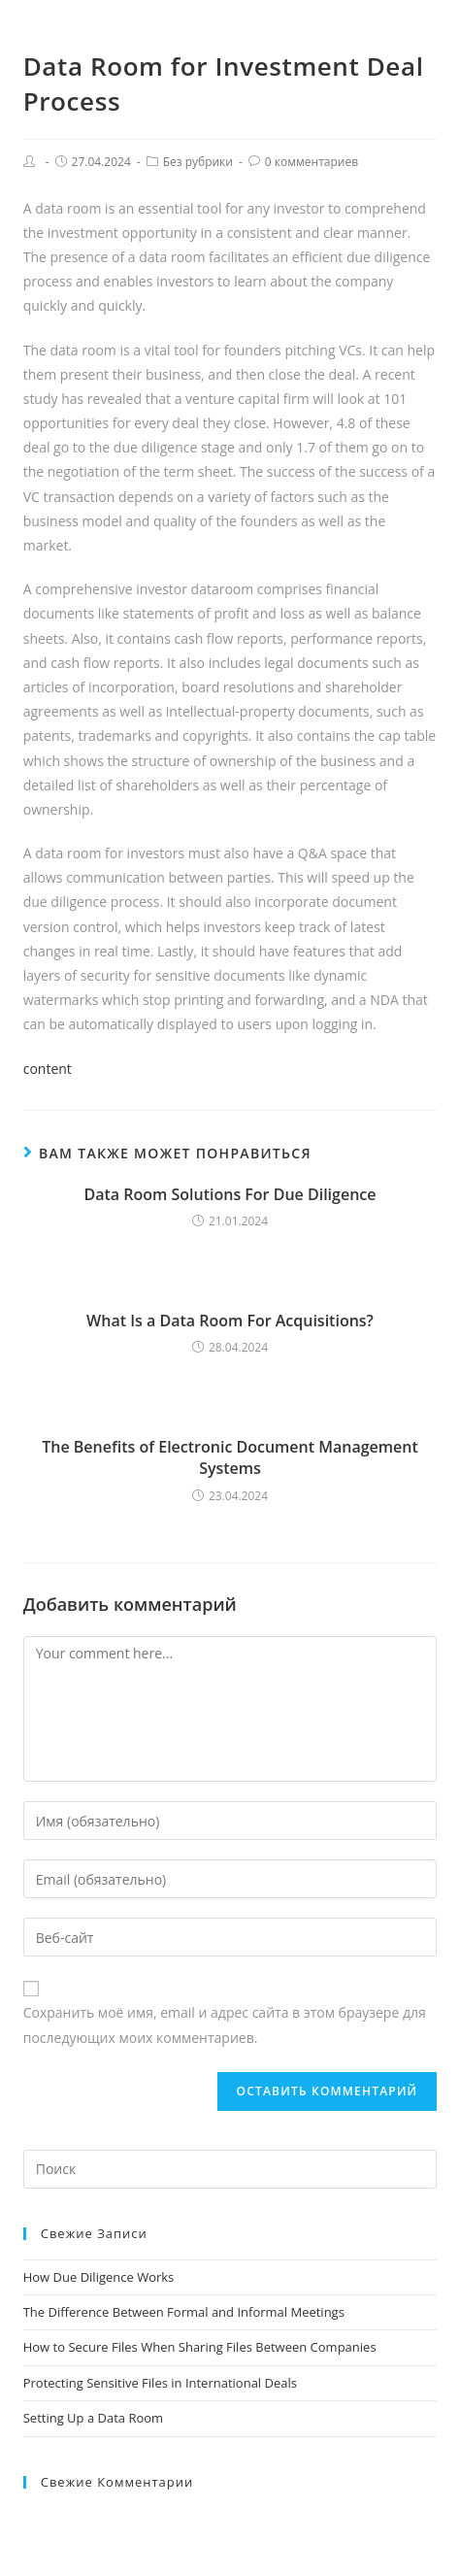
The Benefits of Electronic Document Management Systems (230, 1457)
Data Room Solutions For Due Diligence (230, 1194)
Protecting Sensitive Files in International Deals (160, 2383)
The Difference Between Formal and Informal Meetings (184, 2312)
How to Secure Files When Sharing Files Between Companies (200, 2347)
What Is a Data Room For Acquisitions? (230, 1320)
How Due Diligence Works (99, 2277)
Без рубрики (198, 161)
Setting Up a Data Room (93, 2417)
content (47, 1068)
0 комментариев (311, 161)
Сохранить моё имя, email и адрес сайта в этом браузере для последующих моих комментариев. (224, 2024)
